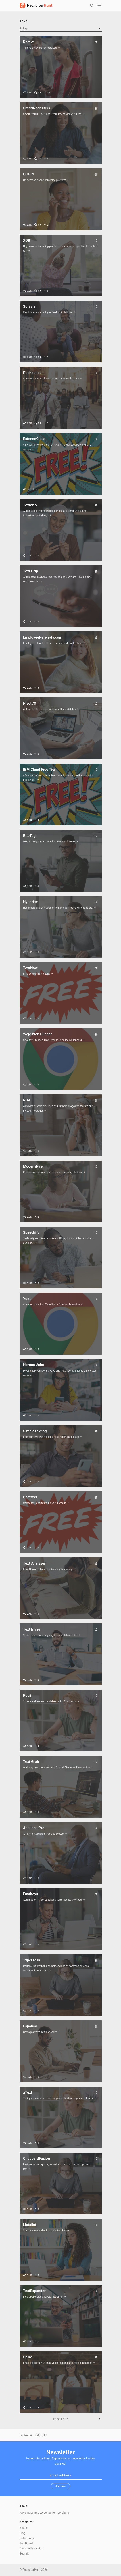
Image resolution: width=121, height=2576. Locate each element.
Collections (27, 2538)
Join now (60, 2486)
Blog (22, 2533)
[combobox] (61, 29)
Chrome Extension (31, 2548)
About (23, 2528)
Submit (24, 2553)
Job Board (26, 2543)
